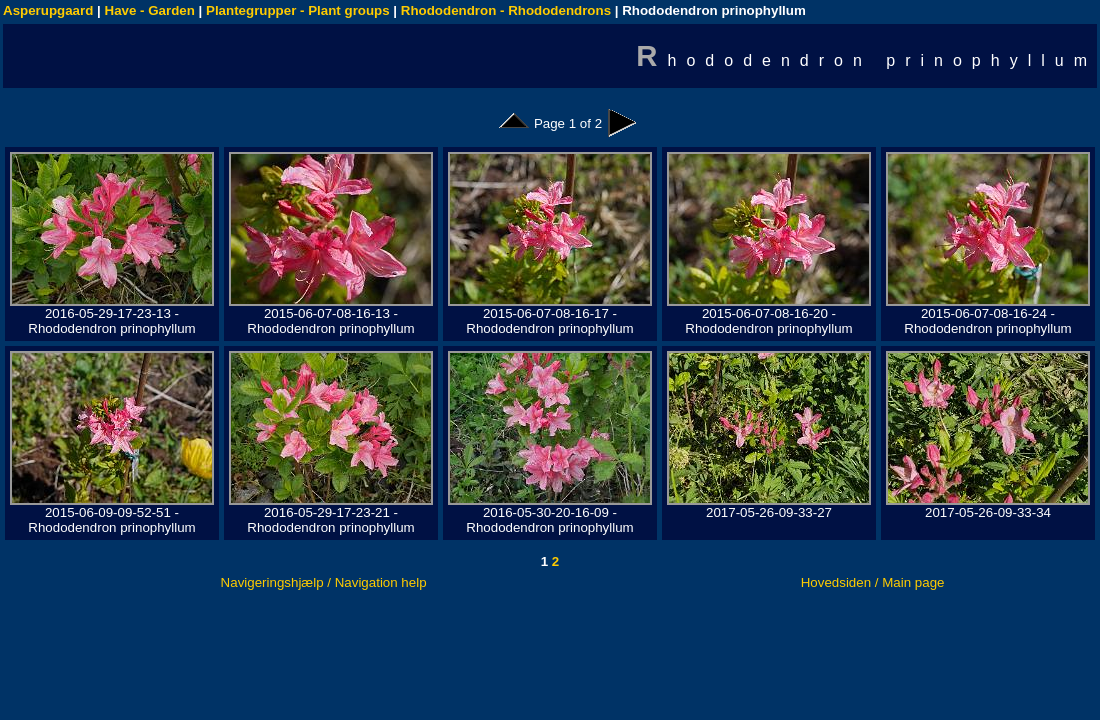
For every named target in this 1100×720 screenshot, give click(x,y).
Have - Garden (150, 10)
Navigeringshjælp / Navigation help (324, 582)
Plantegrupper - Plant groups (298, 10)
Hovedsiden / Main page (873, 582)
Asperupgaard (48, 10)
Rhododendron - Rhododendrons (506, 10)
